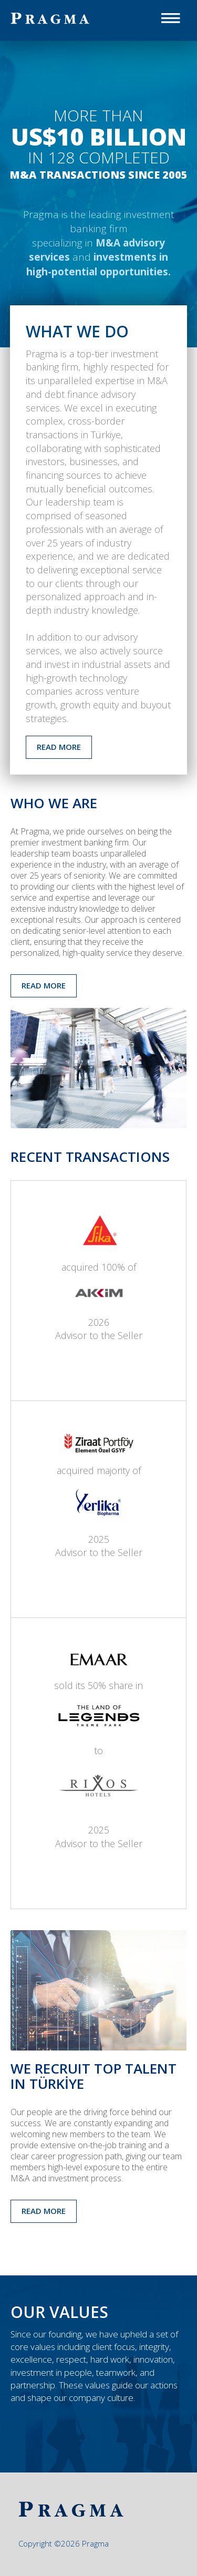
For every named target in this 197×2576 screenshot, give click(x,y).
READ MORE (59, 746)
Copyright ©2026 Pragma (63, 2543)
